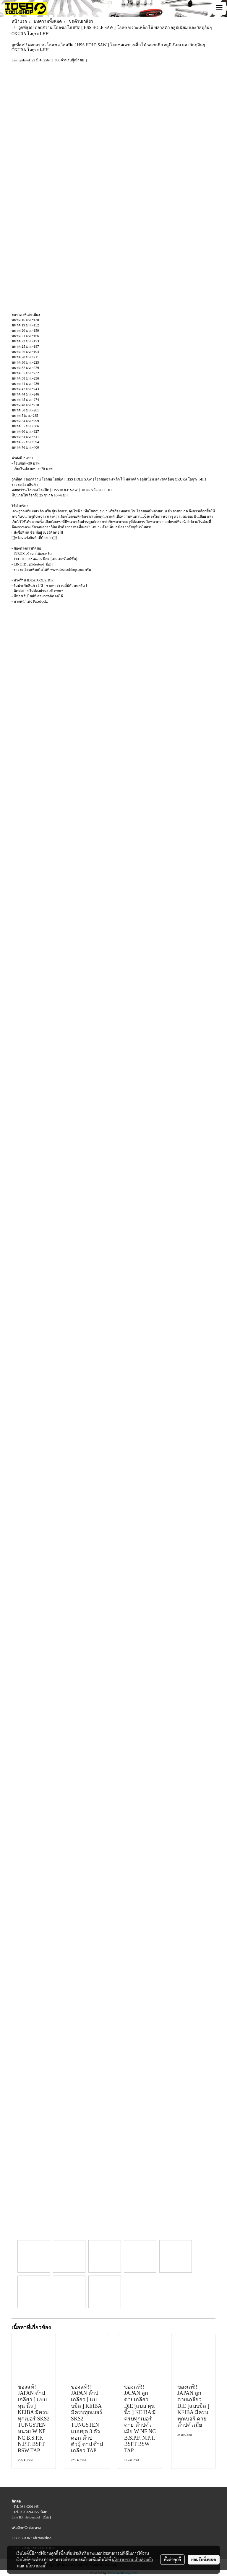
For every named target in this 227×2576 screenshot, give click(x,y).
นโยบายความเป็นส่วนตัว (132, 2559)
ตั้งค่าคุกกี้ (172, 2559)
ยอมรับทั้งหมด (203, 2559)
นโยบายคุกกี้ (36, 2565)
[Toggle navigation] (219, 8)
